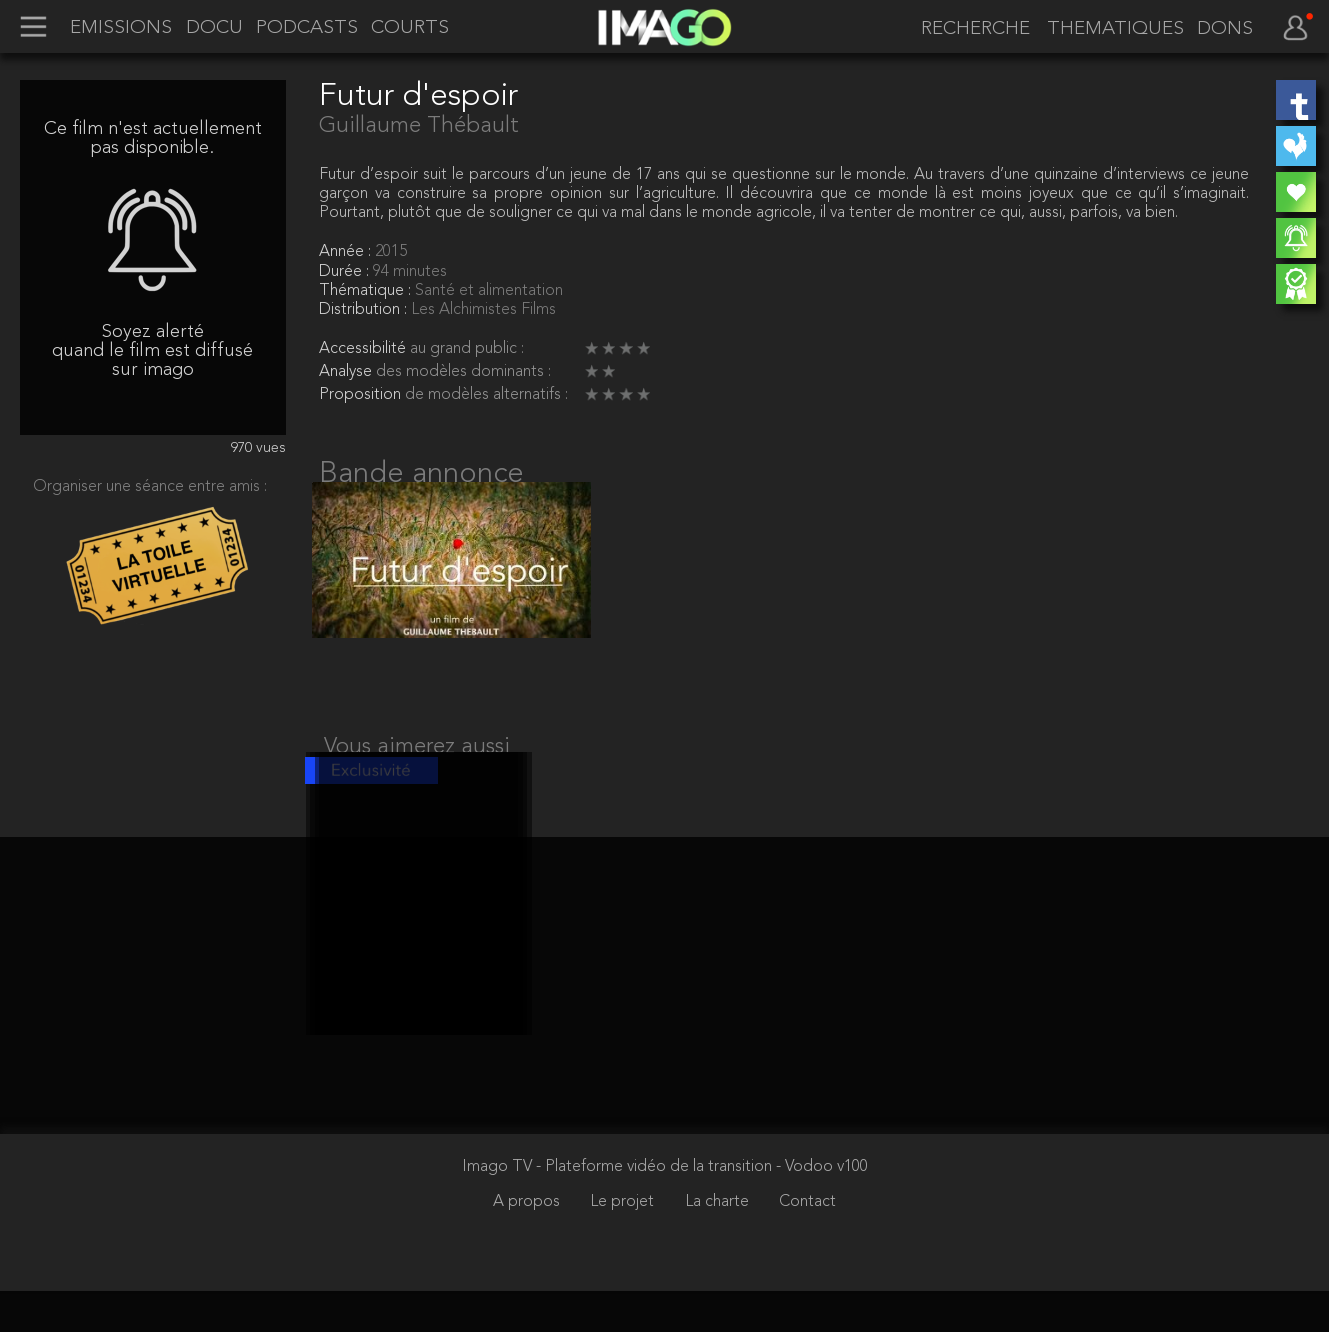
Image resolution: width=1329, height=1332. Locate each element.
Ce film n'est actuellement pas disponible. (153, 139)
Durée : (346, 272)
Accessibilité (364, 349)
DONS (1225, 29)
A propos (528, 1243)
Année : (347, 252)
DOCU (214, 28)
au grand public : (467, 349)
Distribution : (365, 310)
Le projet (624, 1243)
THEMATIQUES (1115, 29)
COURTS (410, 28)
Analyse (347, 372)
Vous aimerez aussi (417, 767)
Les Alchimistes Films (483, 310)
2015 (391, 252)
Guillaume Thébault (419, 126)
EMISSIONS (121, 28)
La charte (719, 1243)
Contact (807, 1243)
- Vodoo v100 (822, 1208)
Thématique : (367, 291)
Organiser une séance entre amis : (150, 487)
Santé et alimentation (489, 291)
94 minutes (410, 272)
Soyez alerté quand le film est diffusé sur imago (152, 351)
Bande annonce (421, 474)
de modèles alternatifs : (486, 395)
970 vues (258, 448)
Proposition (362, 395)
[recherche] (969, 30)
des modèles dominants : (463, 372)
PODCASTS (307, 28)
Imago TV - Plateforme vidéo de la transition (619, 1208)
